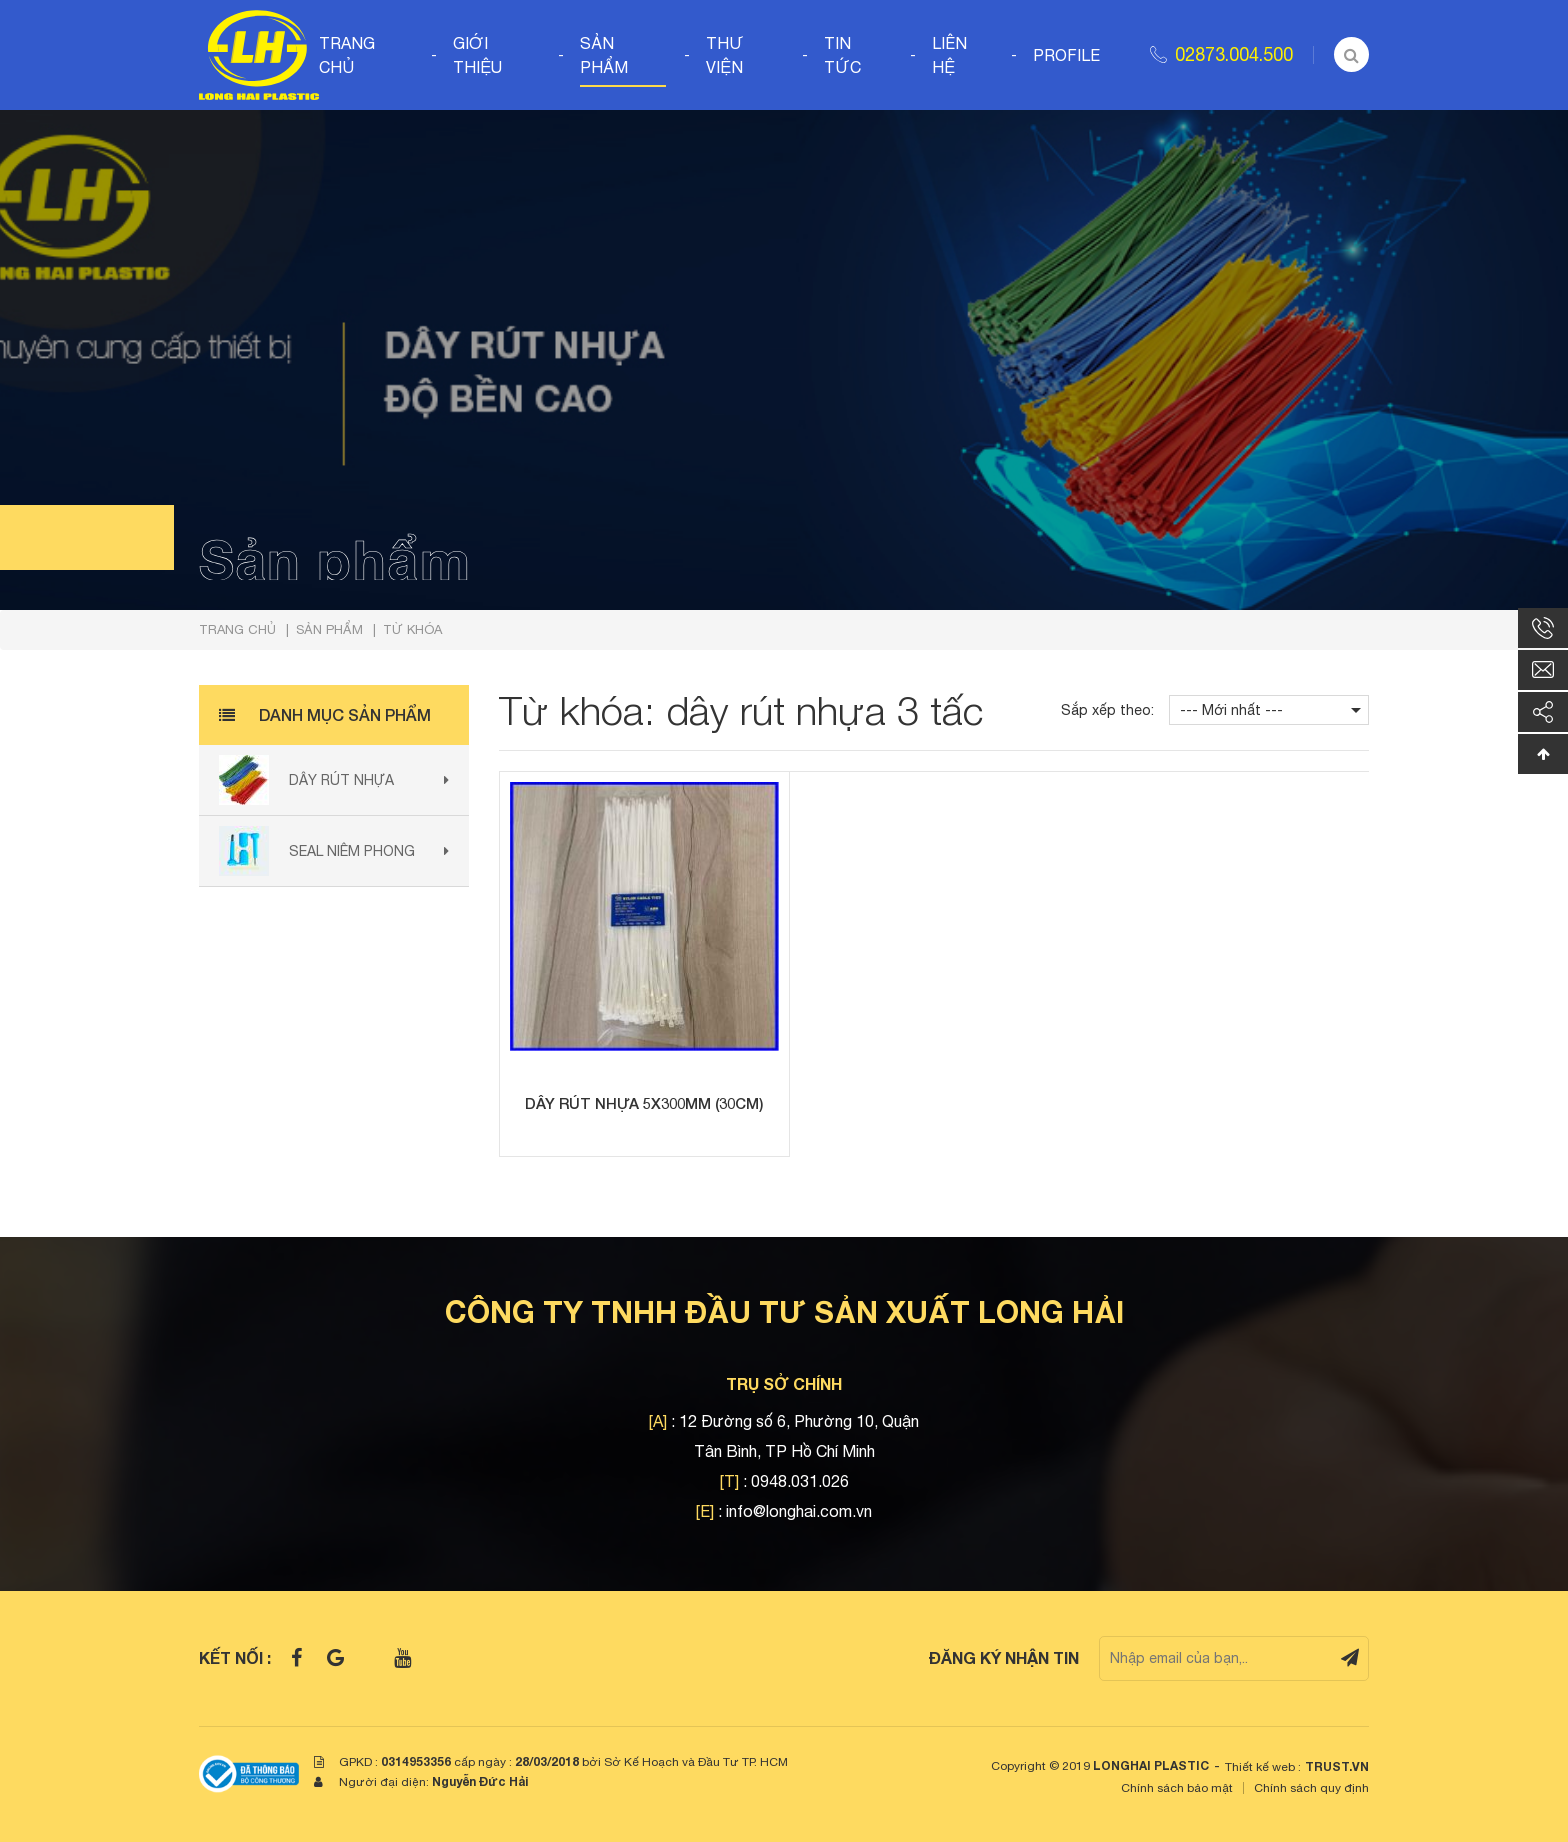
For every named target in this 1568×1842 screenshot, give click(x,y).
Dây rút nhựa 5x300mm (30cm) (644, 1103)
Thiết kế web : (1263, 1767)
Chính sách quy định (1311, 1788)
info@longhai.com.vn (799, 1511)
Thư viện (725, 55)
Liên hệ (949, 55)
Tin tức (842, 55)
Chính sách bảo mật (1177, 1788)
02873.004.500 (1234, 54)
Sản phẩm (604, 55)
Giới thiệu (477, 55)
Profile (1066, 55)
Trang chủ (347, 55)
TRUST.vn (1337, 1766)
